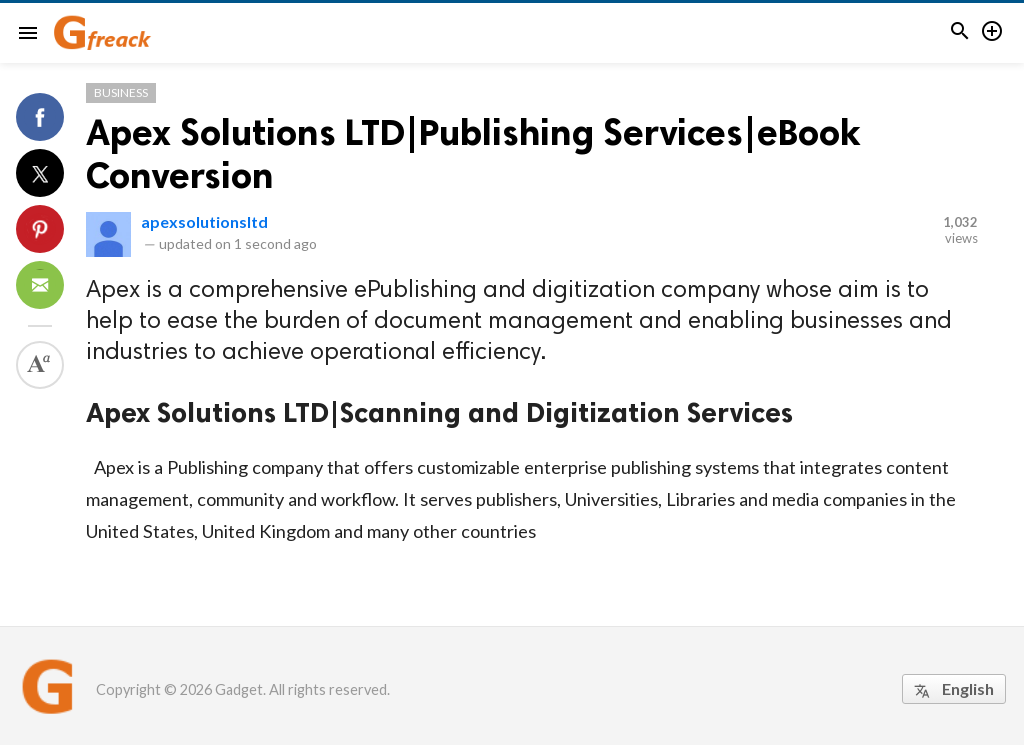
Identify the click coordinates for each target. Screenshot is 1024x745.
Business (121, 92)
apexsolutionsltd (204, 221)
